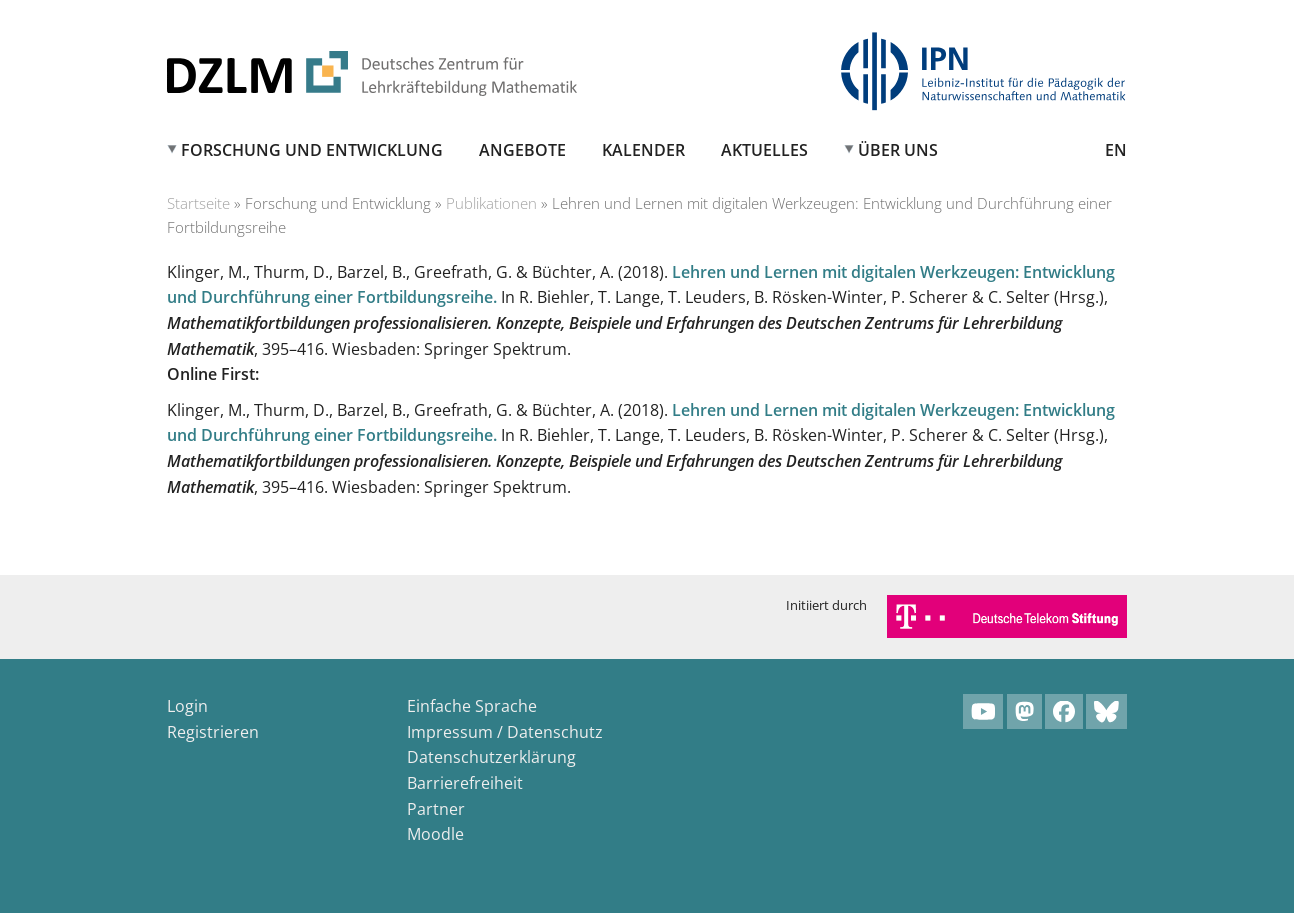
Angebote (522, 150)
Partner (436, 809)
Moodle (435, 834)
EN (1116, 150)
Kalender (643, 150)
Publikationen (491, 203)
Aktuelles (764, 150)
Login (187, 706)
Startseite (198, 203)
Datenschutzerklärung (491, 757)
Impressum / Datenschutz (505, 732)
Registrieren (213, 732)
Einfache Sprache (472, 706)
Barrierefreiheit (465, 783)
